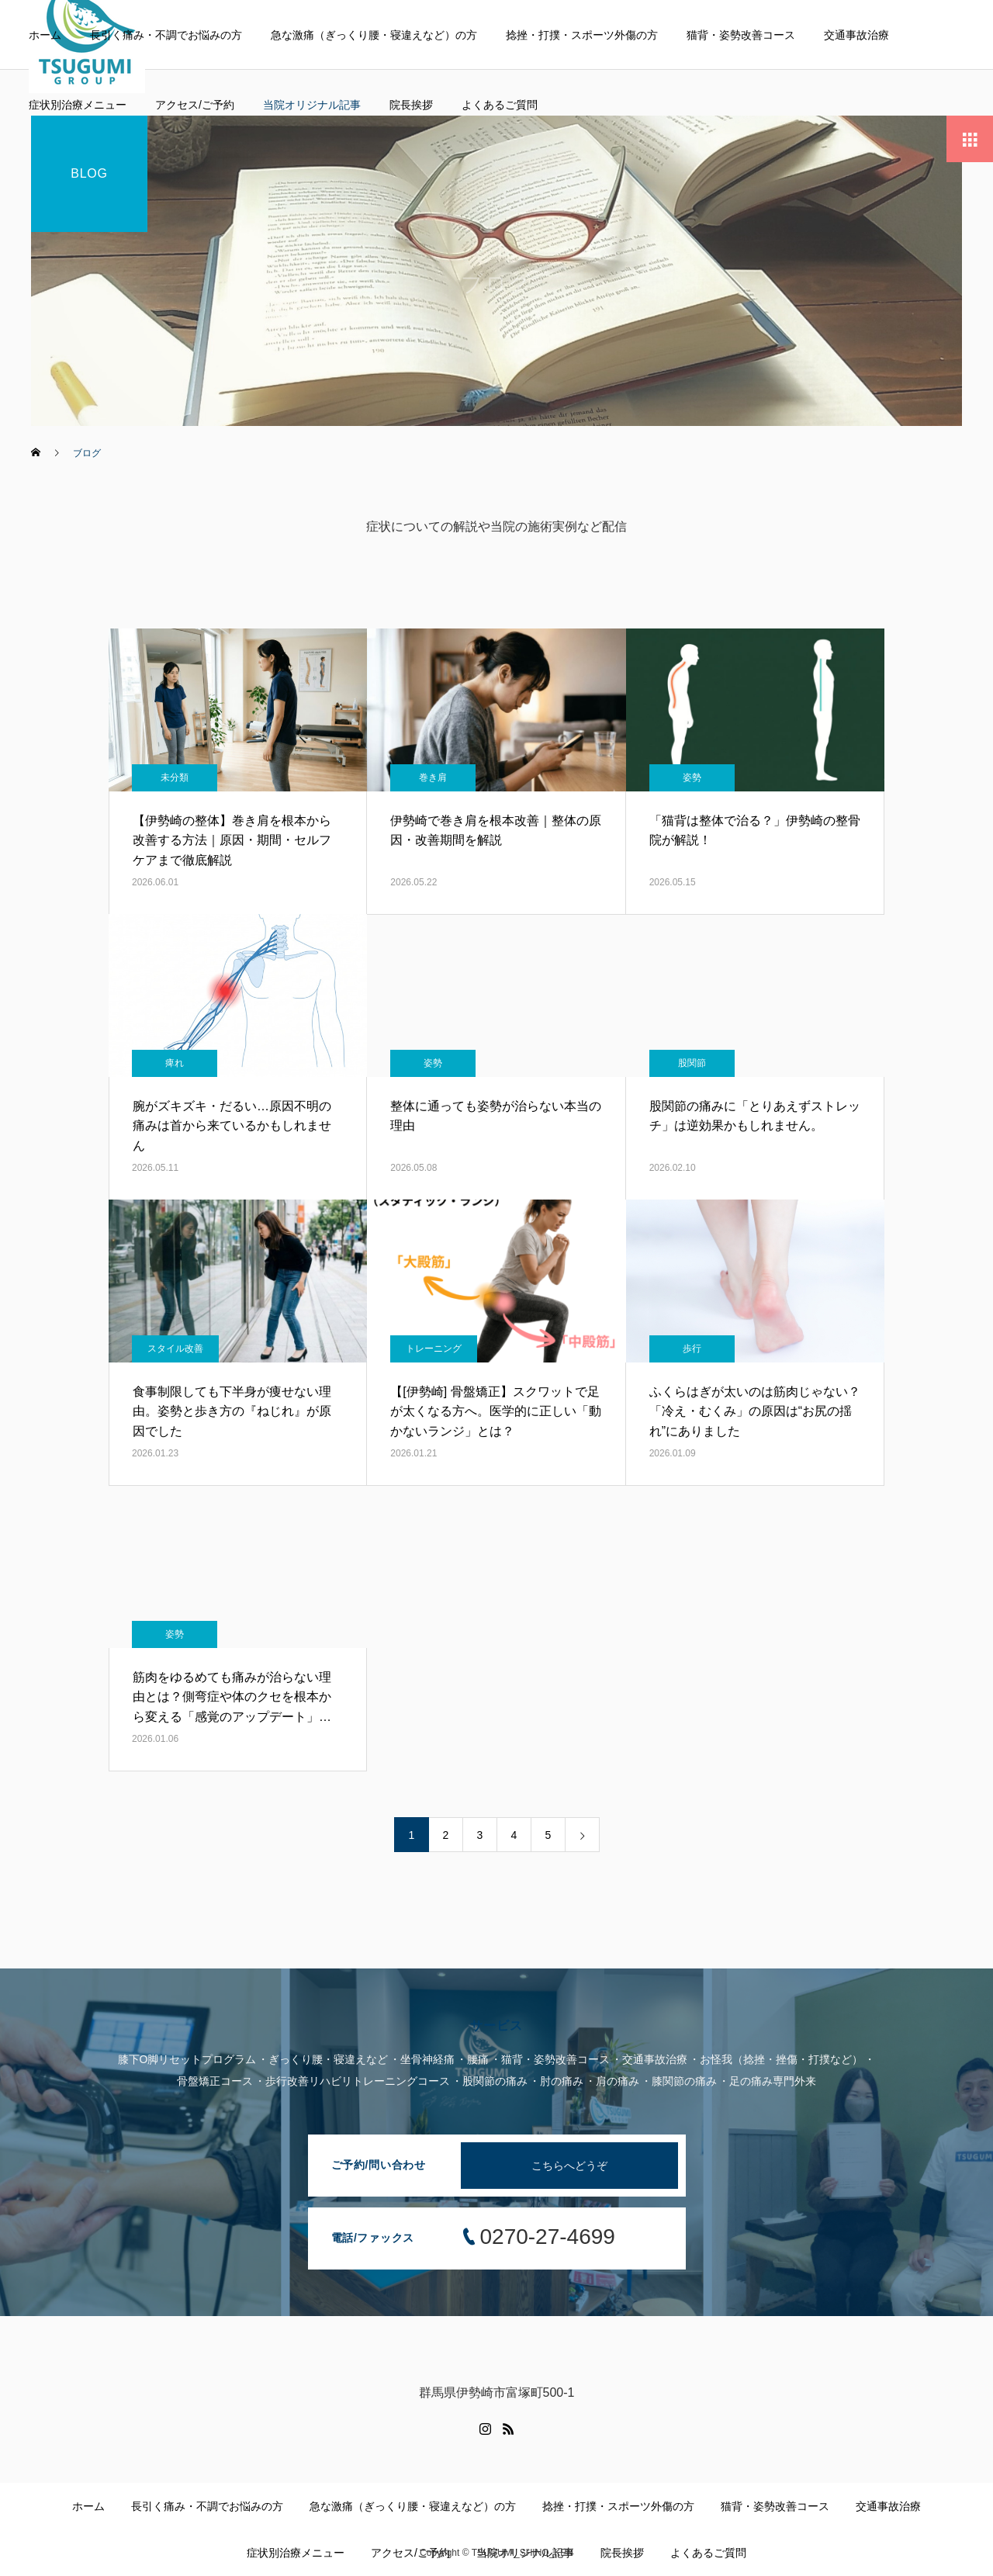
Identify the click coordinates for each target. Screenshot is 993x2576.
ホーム (45, 35)
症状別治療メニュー (77, 105)
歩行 (692, 1348)
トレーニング (434, 1348)
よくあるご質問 (500, 105)
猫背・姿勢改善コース (741, 35)
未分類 (175, 777)
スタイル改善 (175, 1348)
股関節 (692, 1063)
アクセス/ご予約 (194, 105)
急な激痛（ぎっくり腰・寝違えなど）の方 (374, 35)
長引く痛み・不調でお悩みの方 (166, 35)
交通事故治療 (856, 35)
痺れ (174, 1063)
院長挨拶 (411, 105)
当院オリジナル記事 (312, 105)
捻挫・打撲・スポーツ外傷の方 (582, 35)
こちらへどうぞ (569, 2165)
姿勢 (692, 777)
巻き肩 (433, 777)
